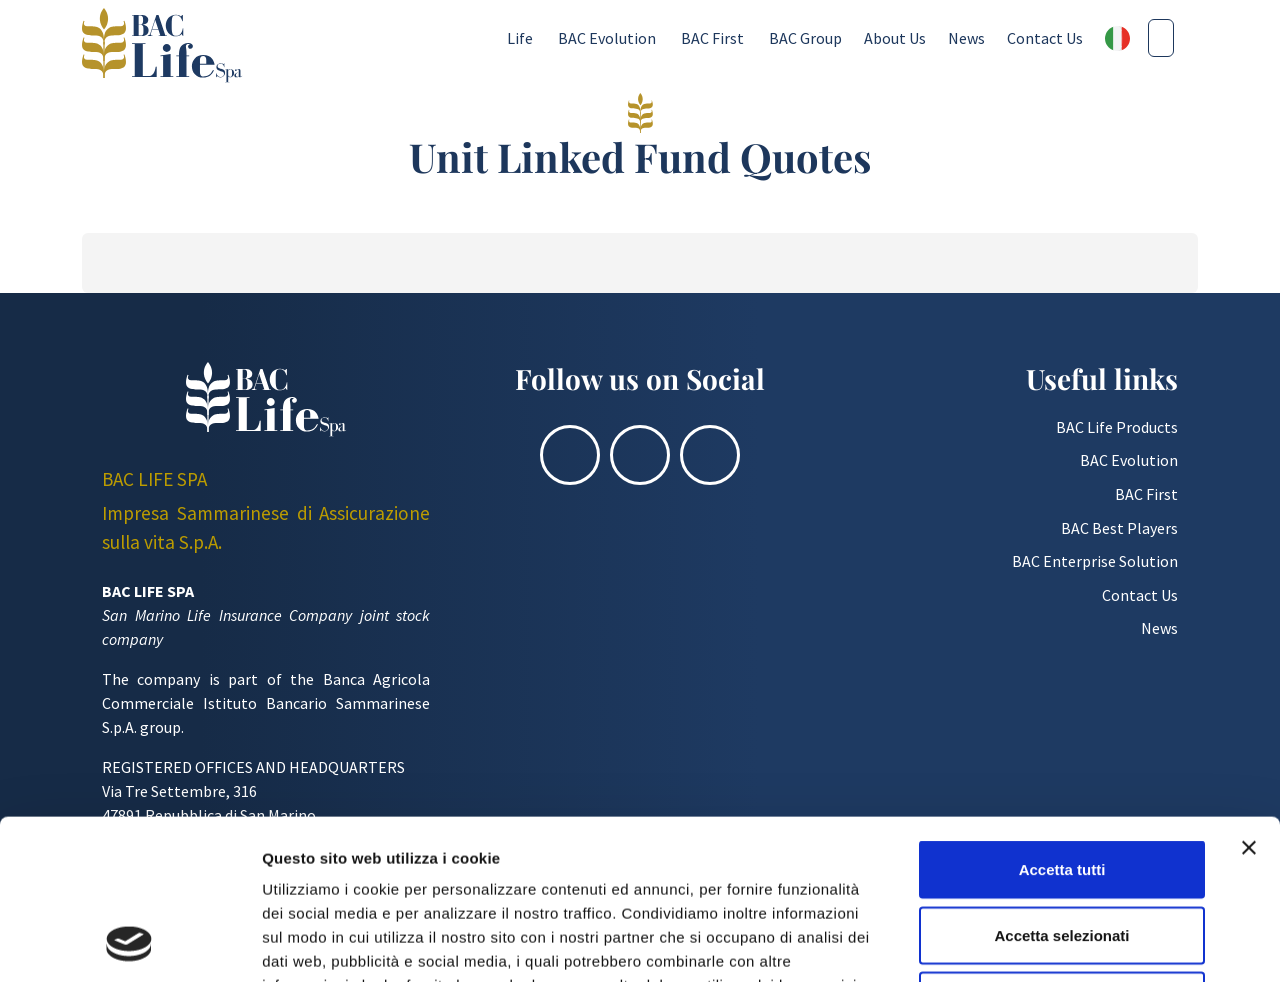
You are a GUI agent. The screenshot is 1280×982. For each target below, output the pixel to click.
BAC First (712, 38)
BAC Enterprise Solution (1095, 561)
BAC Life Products (1117, 427)
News (966, 38)
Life (520, 38)
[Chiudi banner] (1249, 698)
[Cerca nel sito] (1161, 38)
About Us (895, 38)
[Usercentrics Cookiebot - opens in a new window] (129, 943)
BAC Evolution (607, 38)
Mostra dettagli (1052, 942)
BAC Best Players (1119, 528)
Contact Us (1045, 38)
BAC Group (805, 38)
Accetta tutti (1062, 719)
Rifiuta (1062, 850)
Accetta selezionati (1061, 785)
